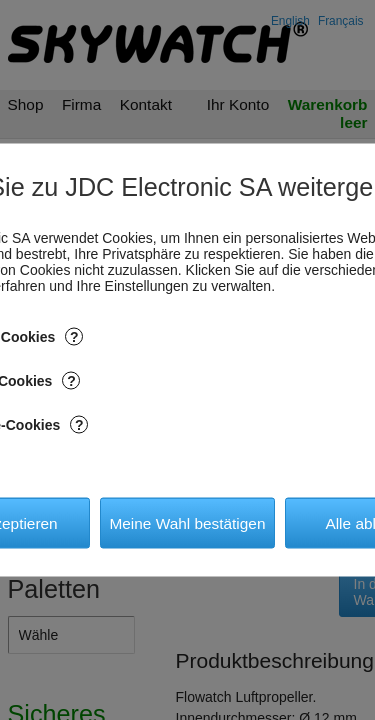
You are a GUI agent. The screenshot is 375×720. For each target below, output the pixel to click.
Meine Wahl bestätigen (187, 522)
